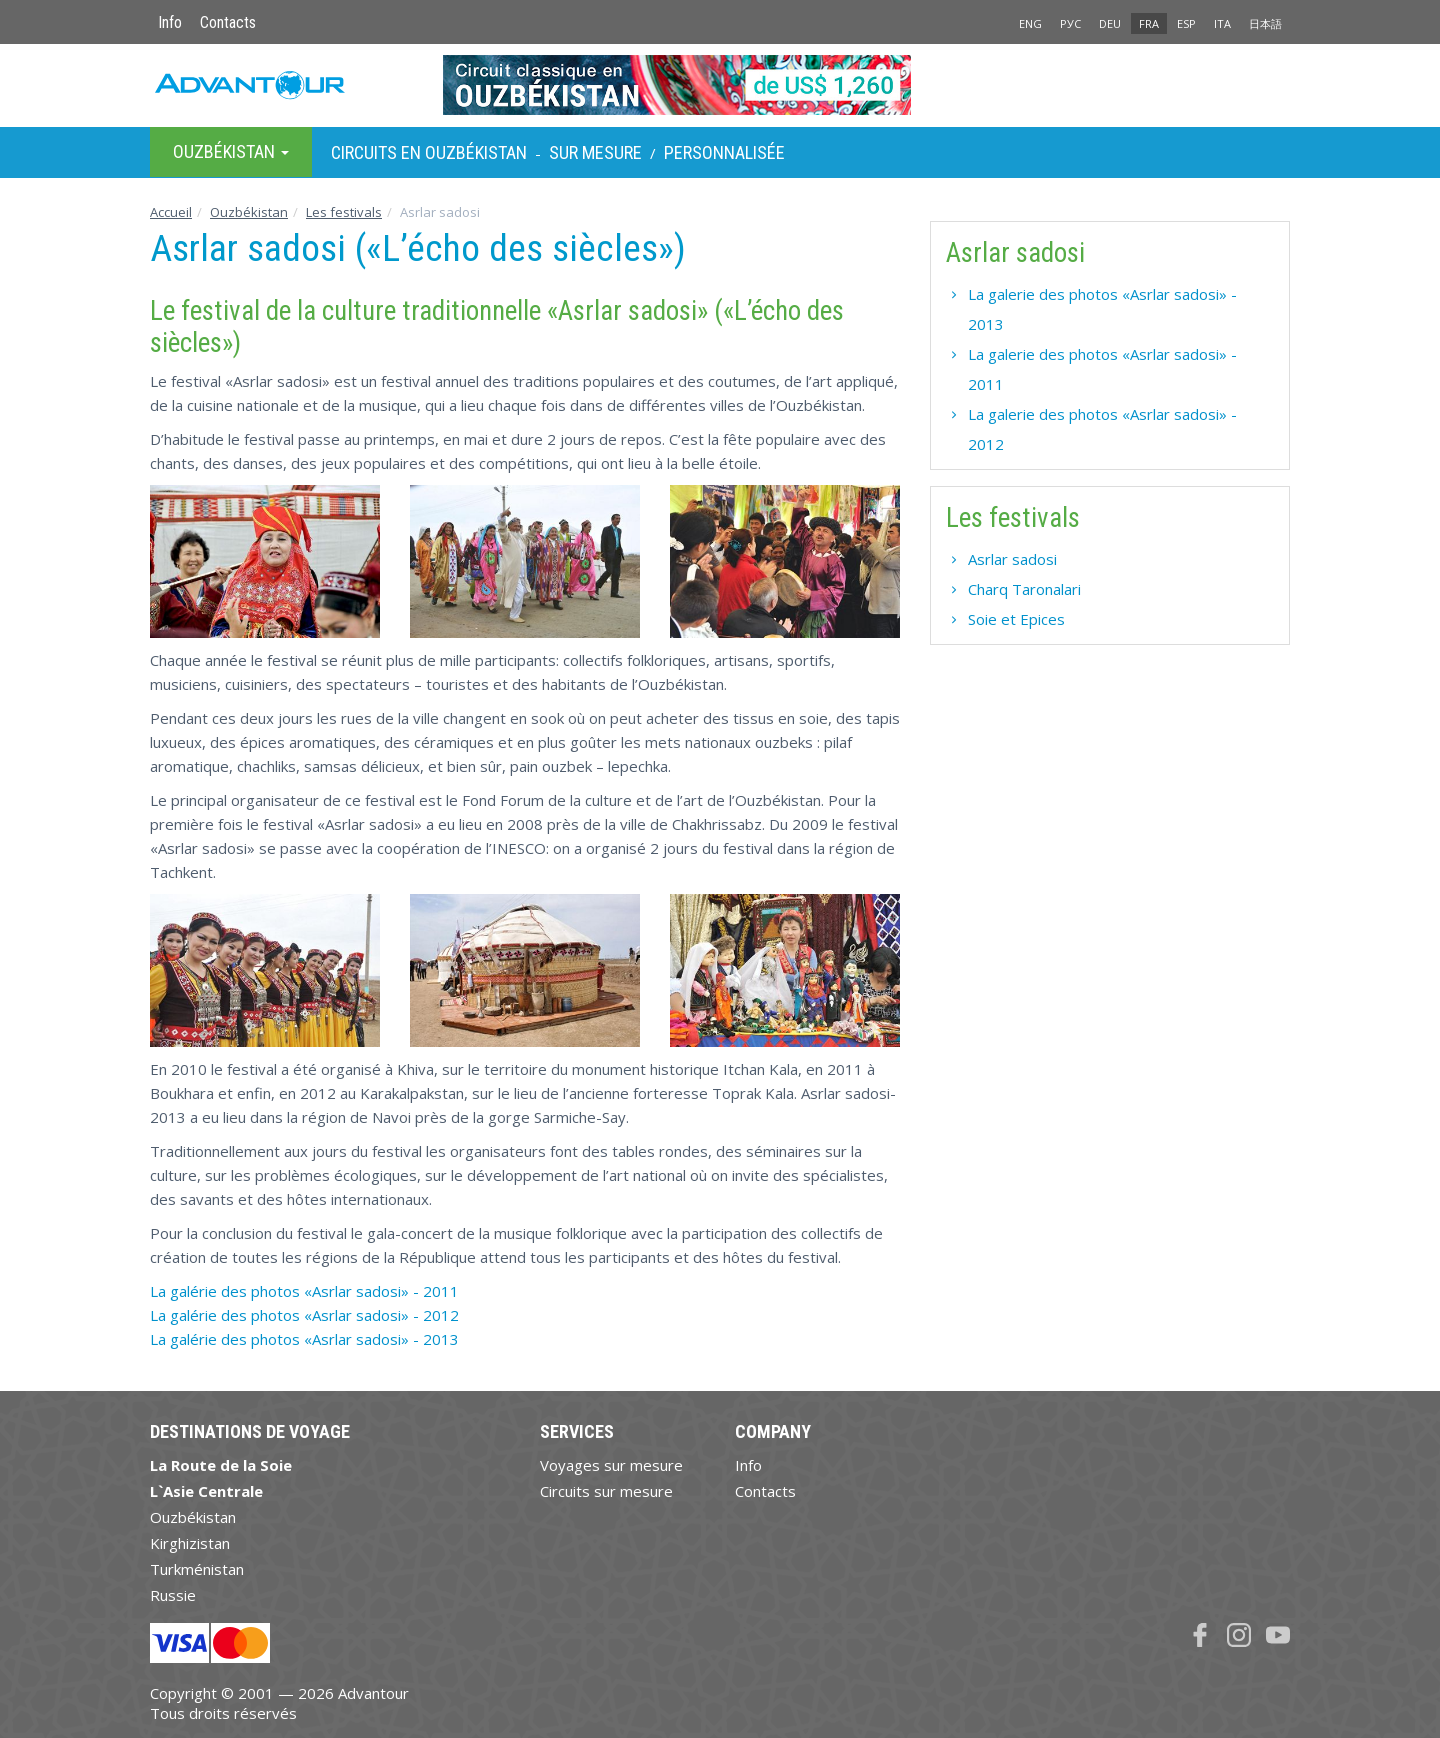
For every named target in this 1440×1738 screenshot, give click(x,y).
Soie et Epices (1016, 619)
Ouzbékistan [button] (231, 151)
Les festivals (344, 212)
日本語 (1265, 23)
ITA (1222, 23)
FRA (1149, 23)
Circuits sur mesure (606, 1491)
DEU (1110, 23)
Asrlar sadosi (1012, 559)
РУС (1070, 23)
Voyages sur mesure (611, 1465)
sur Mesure (595, 152)
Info (170, 22)
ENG (1030, 23)
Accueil (171, 212)
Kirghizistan (190, 1543)
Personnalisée (724, 152)
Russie (173, 1595)
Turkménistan (197, 1569)
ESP (1186, 23)
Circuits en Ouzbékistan (429, 152)
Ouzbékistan (249, 212)
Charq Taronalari (1024, 589)
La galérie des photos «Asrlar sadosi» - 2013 (304, 1339)
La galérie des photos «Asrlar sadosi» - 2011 (304, 1291)
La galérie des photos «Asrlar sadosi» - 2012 (304, 1315)
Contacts (228, 22)
